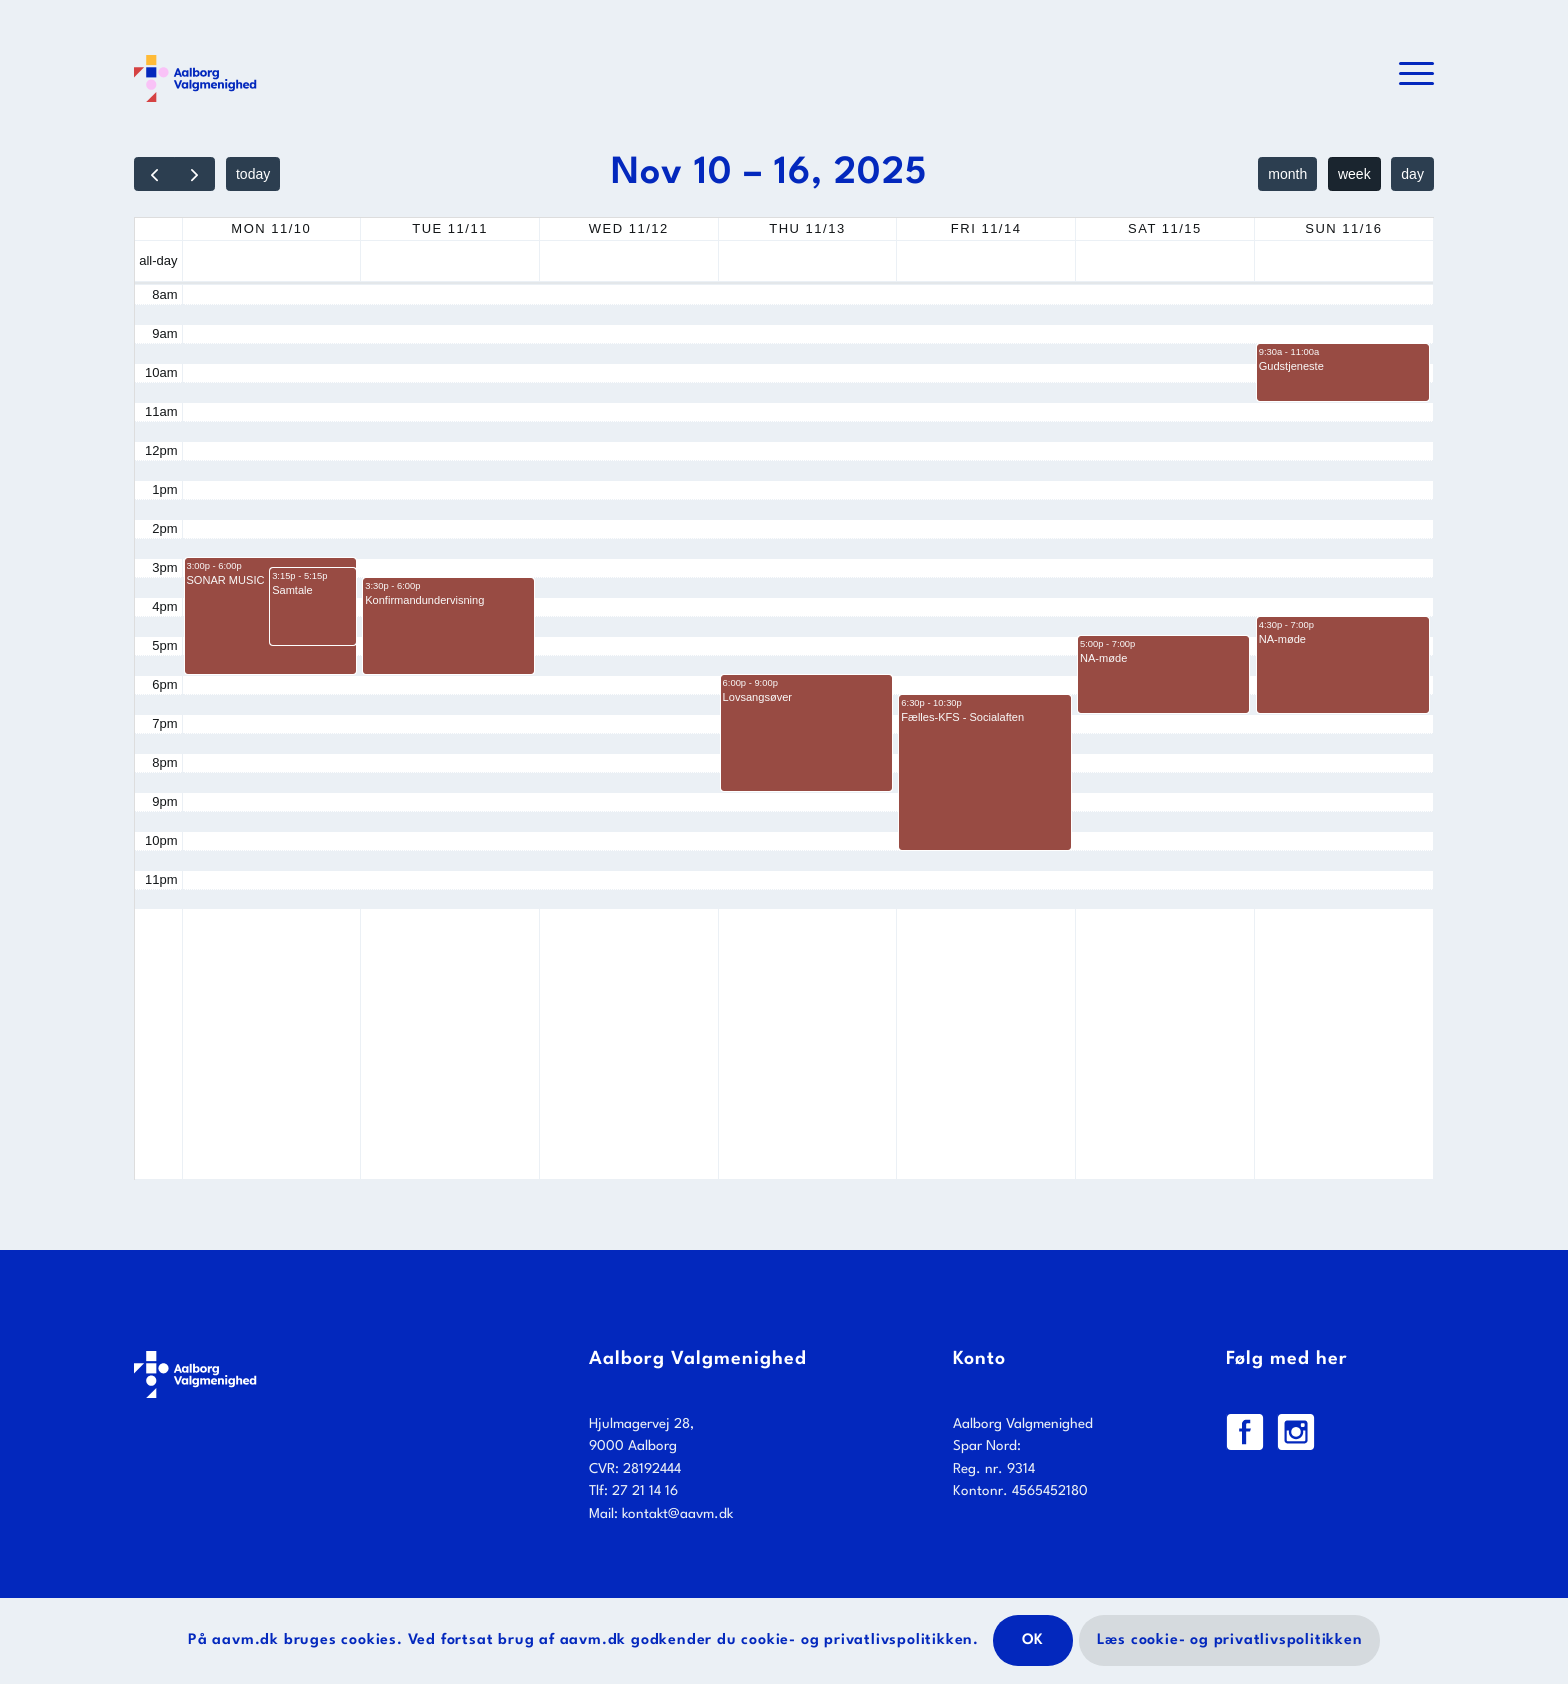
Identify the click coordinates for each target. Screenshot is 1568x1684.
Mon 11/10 (271, 228)
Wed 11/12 (629, 228)
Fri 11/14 (986, 228)
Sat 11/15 (1165, 228)
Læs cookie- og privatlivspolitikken (1230, 1640)
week (1354, 174)
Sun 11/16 (1343, 228)
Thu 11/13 (807, 228)
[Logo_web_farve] (195, 75)
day (1412, 174)
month (1287, 174)
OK (1033, 1640)
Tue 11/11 (450, 228)
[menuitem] (1410, 75)
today (253, 174)
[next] (194, 174)
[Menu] (1410, 75)
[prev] (154, 174)
